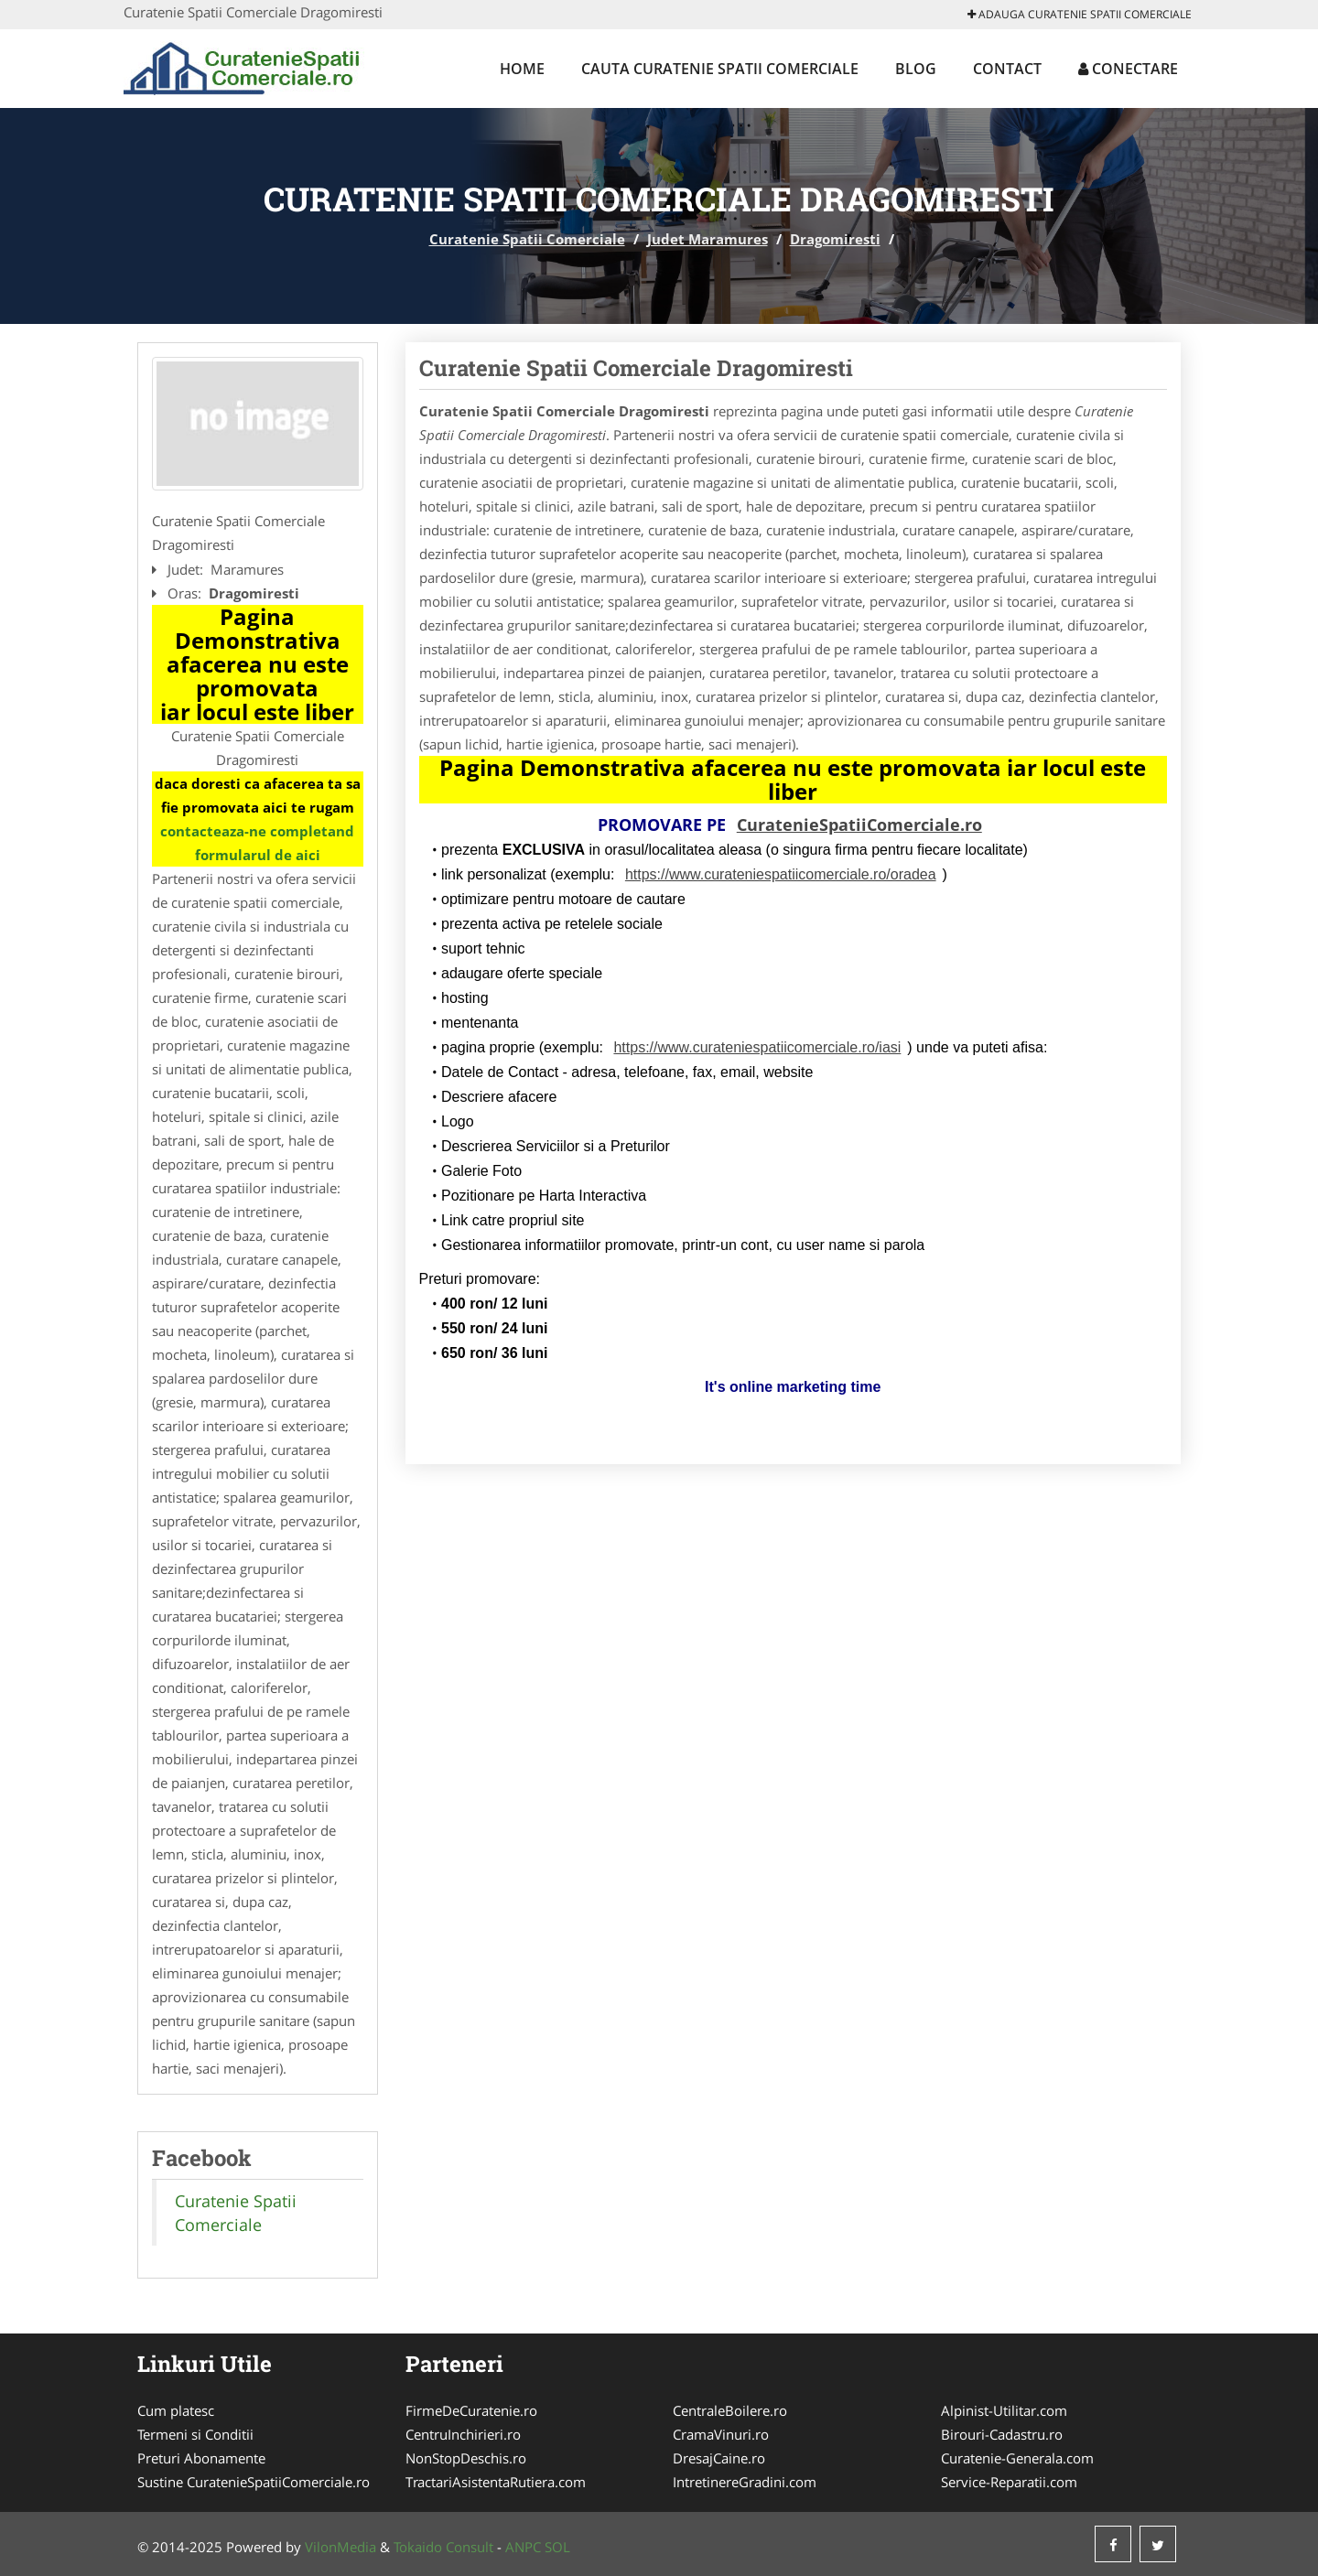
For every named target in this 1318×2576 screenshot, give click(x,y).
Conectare (1128, 69)
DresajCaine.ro (719, 2458)
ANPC (523, 2547)
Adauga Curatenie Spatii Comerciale (1079, 14)
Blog (915, 69)
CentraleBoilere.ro (730, 2410)
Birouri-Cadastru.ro (1002, 2434)
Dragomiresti (835, 239)
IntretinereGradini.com (744, 2482)
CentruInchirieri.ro (463, 2434)
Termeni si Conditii (195, 2434)
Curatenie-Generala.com (1017, 2458)
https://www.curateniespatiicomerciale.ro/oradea (780, 874)
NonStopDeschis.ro (465, 2458)
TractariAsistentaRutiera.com (495, 2482)
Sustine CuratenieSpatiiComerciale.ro (253, 2482)
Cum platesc (175, 2410)
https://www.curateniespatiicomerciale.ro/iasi (757, 1047)
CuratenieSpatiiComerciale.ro (859, 824)
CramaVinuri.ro (721, 2434)
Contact (1007, 69)
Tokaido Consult (443, 2547)
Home (522, 69)
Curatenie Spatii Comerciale (527, 239)
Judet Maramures (707, 239)
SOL (557, 2547)
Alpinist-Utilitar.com (1004, 2410)
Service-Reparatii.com (1009, 2482)
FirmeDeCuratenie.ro (471, 2410)
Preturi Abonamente (201, 2458)
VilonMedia (340, 2547)
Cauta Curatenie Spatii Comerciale (720, 69)
